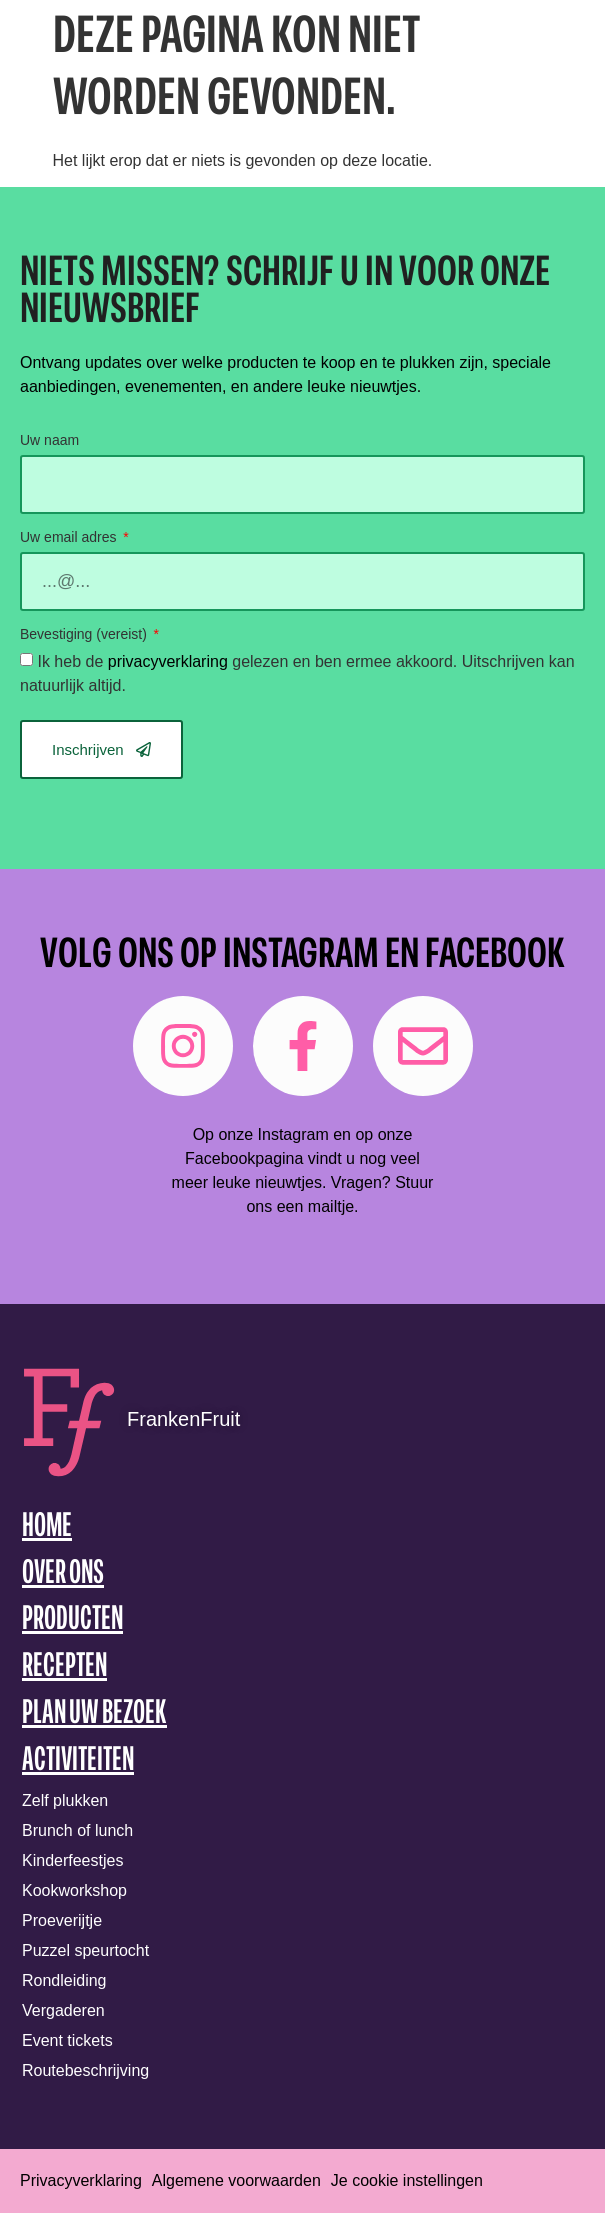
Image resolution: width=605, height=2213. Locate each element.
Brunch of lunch (77, 1830)
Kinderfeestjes (72, 1860)
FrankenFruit (183, 1419)
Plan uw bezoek (94, 1714)
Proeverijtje (62, 1920)
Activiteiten (78, 1761)
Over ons (63, 1574)
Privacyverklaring (81, 2180)
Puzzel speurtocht (85, 1950)
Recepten (64, 1667)
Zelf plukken (65, 1800)
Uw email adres (70, 537)
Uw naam (49, 440)
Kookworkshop (74, 1890)
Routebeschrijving (85, 2070)
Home (47, 1527)
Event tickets (67, 2040)
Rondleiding (64, 1980)
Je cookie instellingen (407, 2180)
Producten (72, 1620)
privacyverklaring (168, 661)
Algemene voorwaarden (236, 2180)
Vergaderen (63, 2010)
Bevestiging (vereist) (85, 634)
